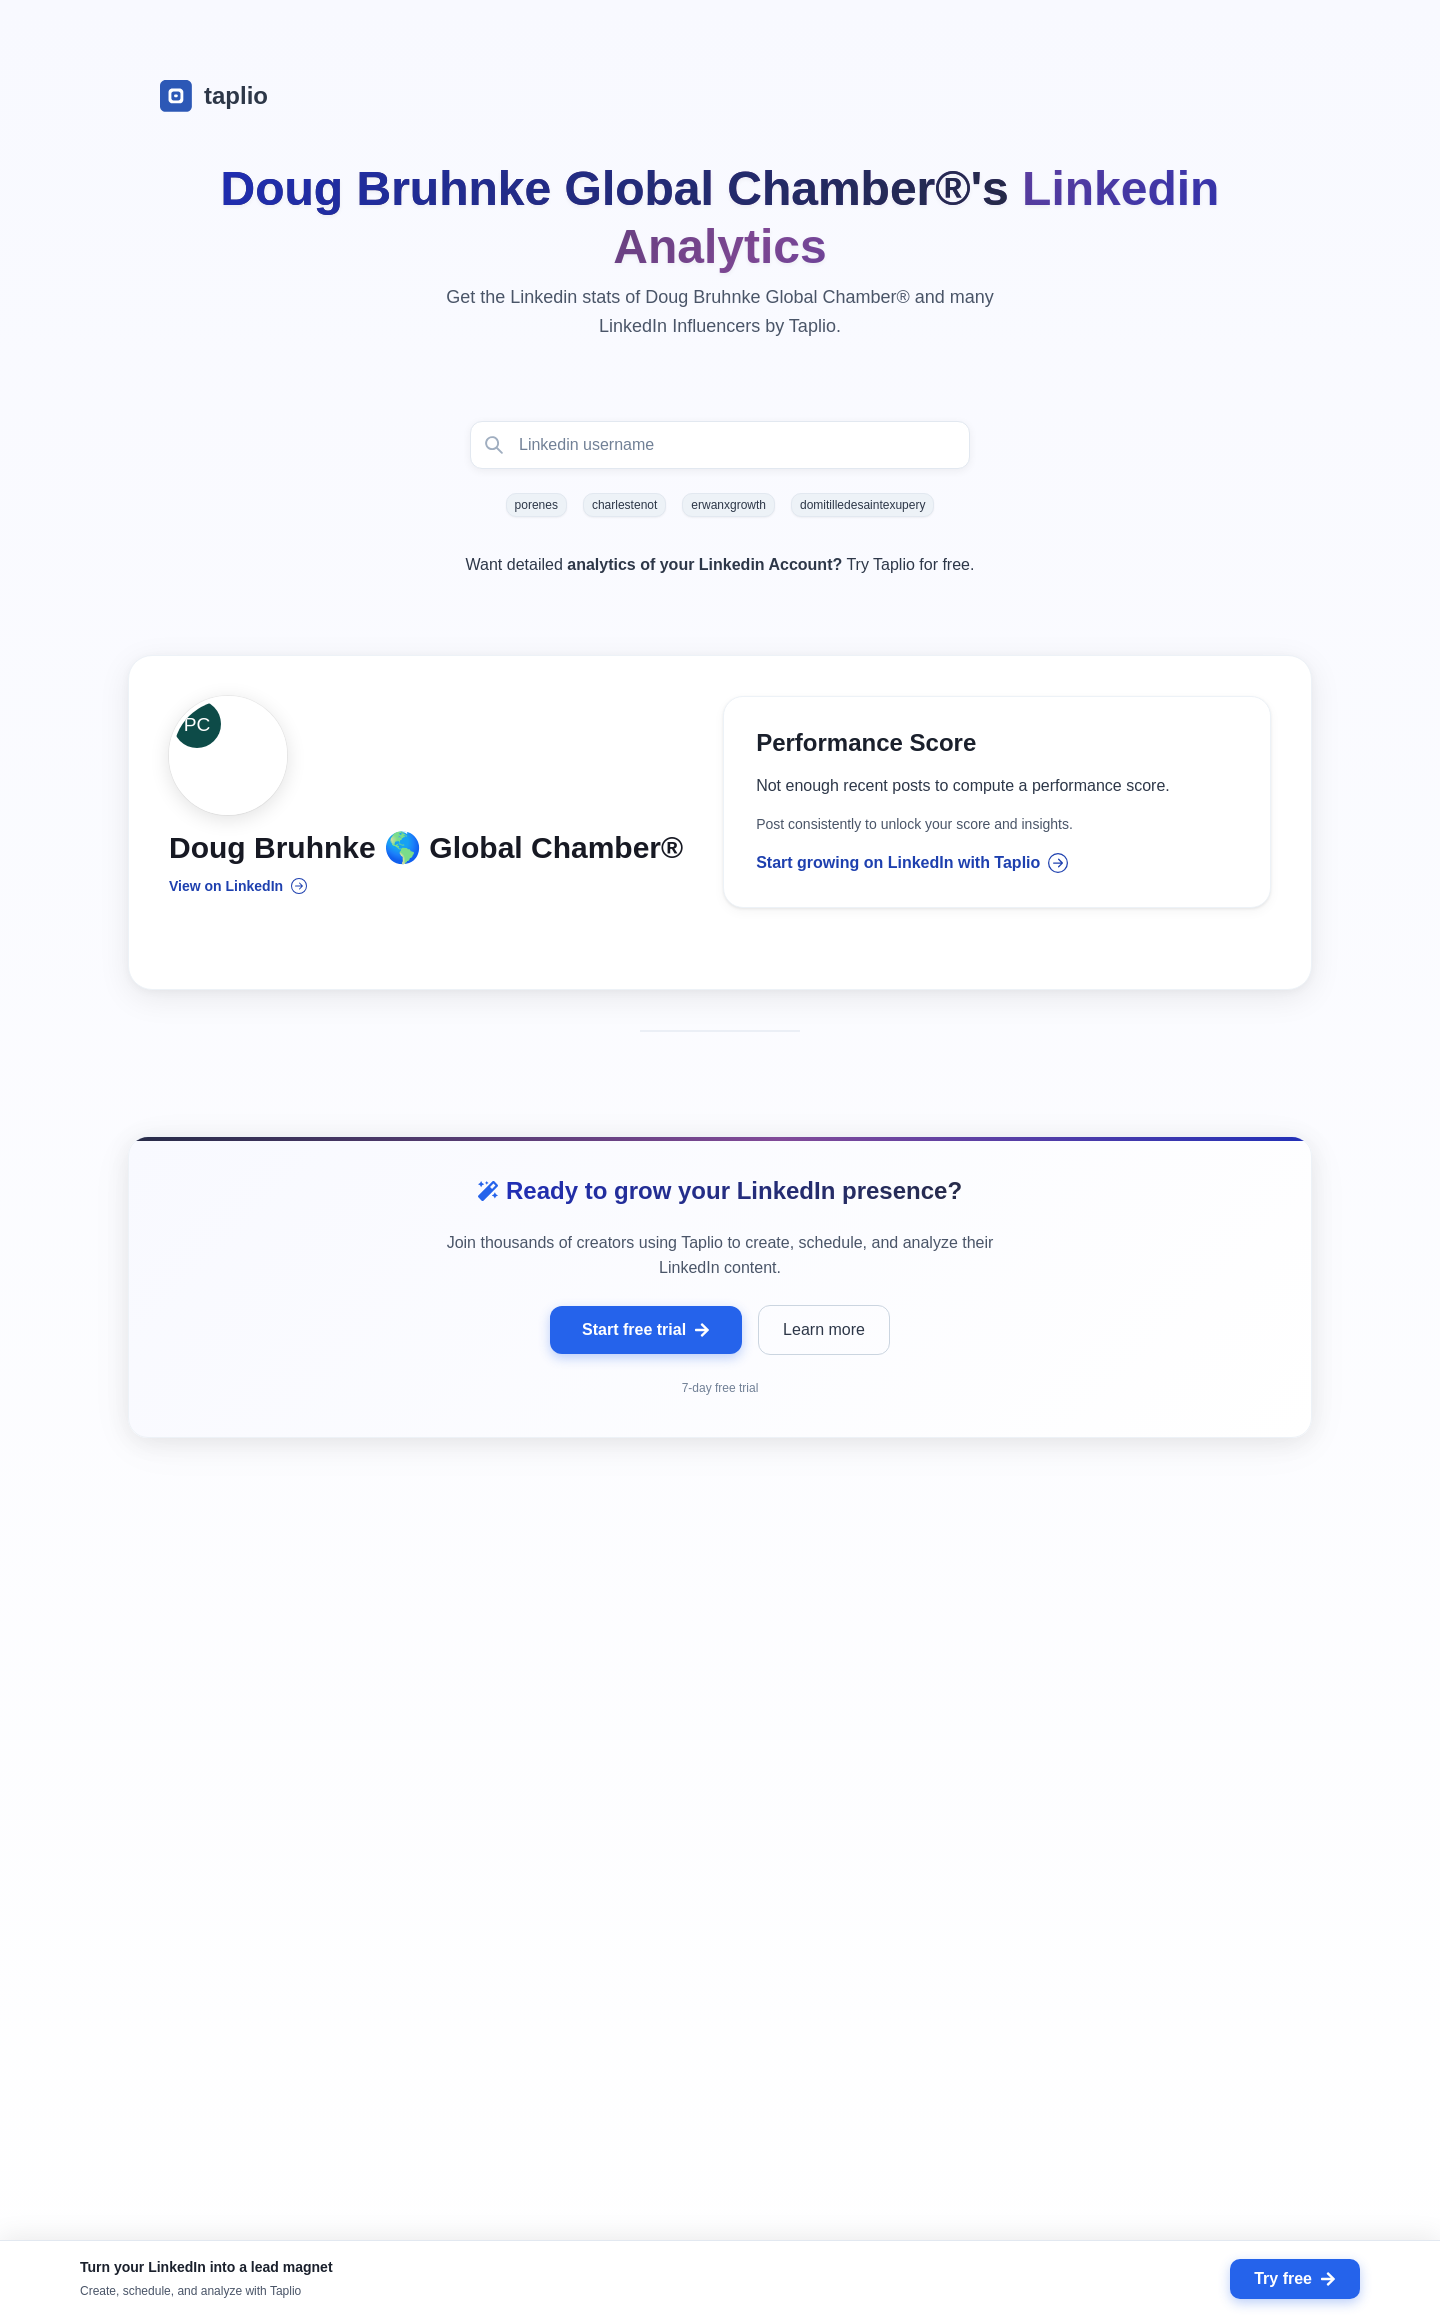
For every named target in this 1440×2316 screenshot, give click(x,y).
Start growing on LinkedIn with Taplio (912, 865)
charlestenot (624, 505)
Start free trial (646, 1332)
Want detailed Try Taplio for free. (720, 564)
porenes (536, 505)
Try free (1295, 2278)
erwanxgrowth (728, 505)
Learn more (824, 1332)
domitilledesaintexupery (862, 505)
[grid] (720, 1927)
